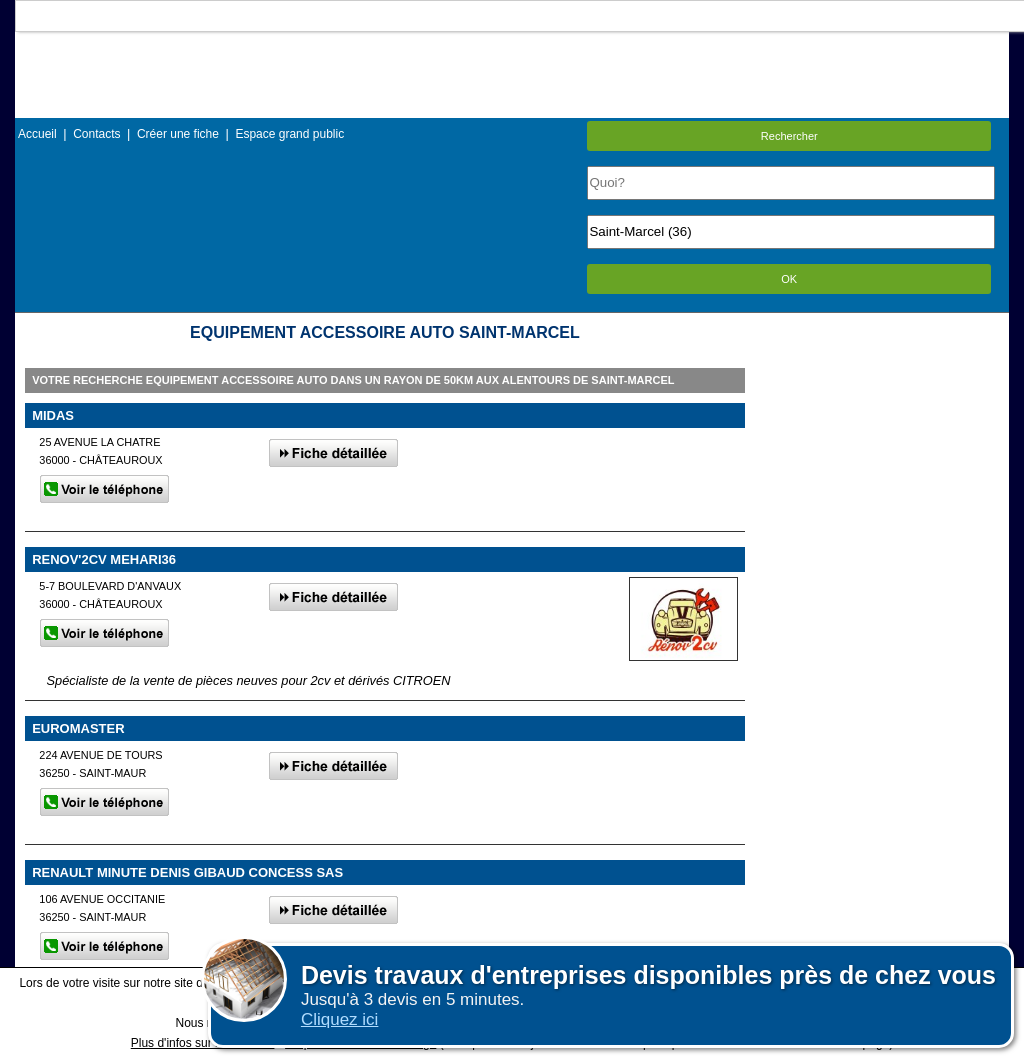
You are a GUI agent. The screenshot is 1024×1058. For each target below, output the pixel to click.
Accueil (37, 134)
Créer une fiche (178, 134)
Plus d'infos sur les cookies (203, 1043)
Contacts (96, 134)
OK (789, 279)
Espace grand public (289, 134)
